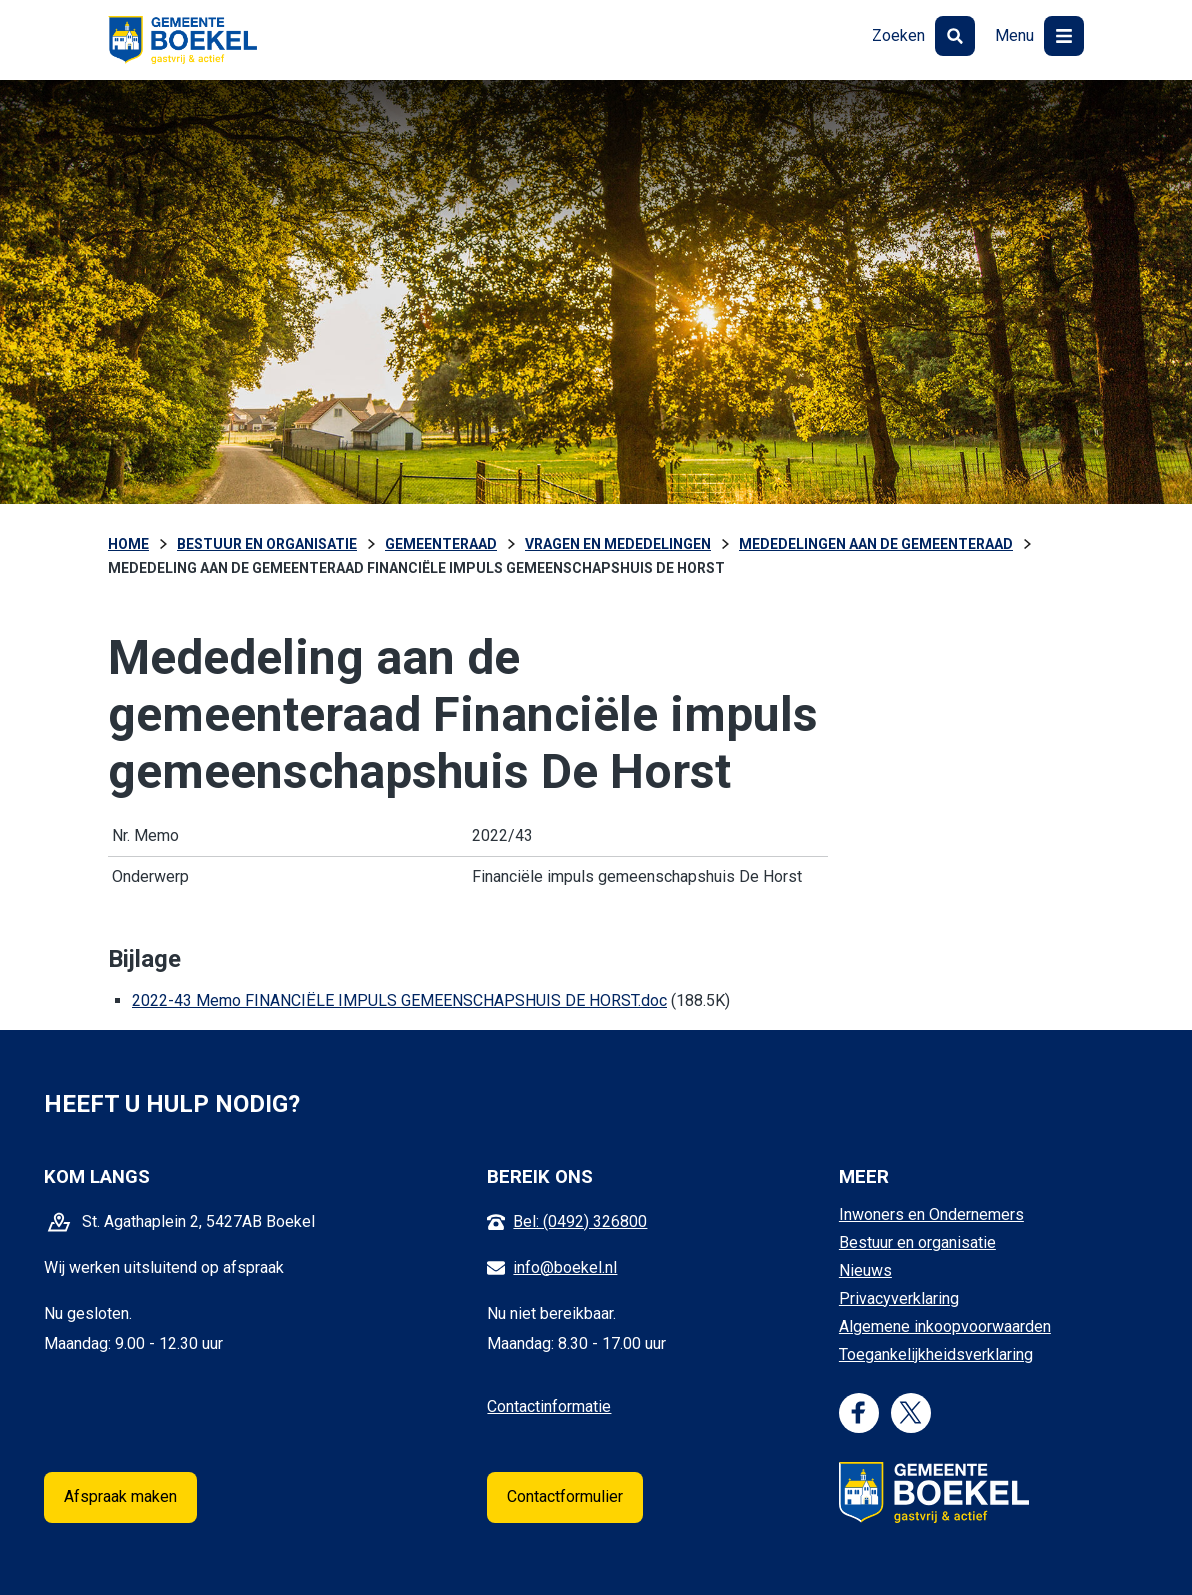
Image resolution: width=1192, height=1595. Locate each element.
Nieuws (865, 1270)
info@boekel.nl (565, 1267)
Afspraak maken (120, 1496)
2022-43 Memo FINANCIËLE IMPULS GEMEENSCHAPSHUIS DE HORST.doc (399, 1000)
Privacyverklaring (899, 1298)
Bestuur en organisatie (917, 1242)
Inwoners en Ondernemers (931, 1214)
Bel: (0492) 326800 (580, 1221)
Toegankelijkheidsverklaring (936, 1354)
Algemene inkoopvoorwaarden (945, 1326)
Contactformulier (565, 1496)
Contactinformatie (549, 1406)
